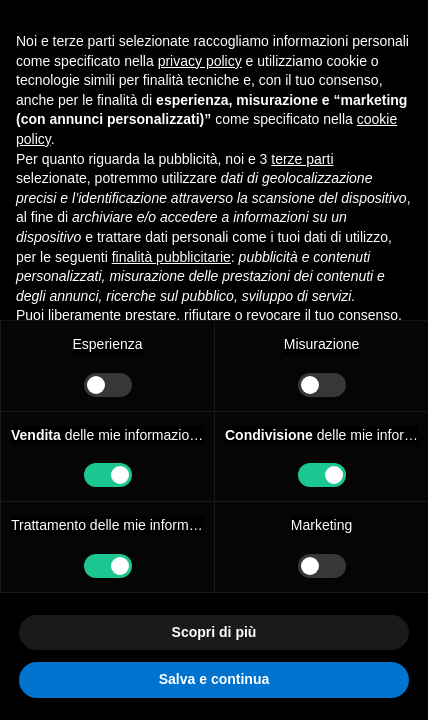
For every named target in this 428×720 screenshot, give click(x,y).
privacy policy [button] (200, 61)
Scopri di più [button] (214, 632)
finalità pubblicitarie (171, 257)
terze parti (302, 159)
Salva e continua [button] (214, 679)
